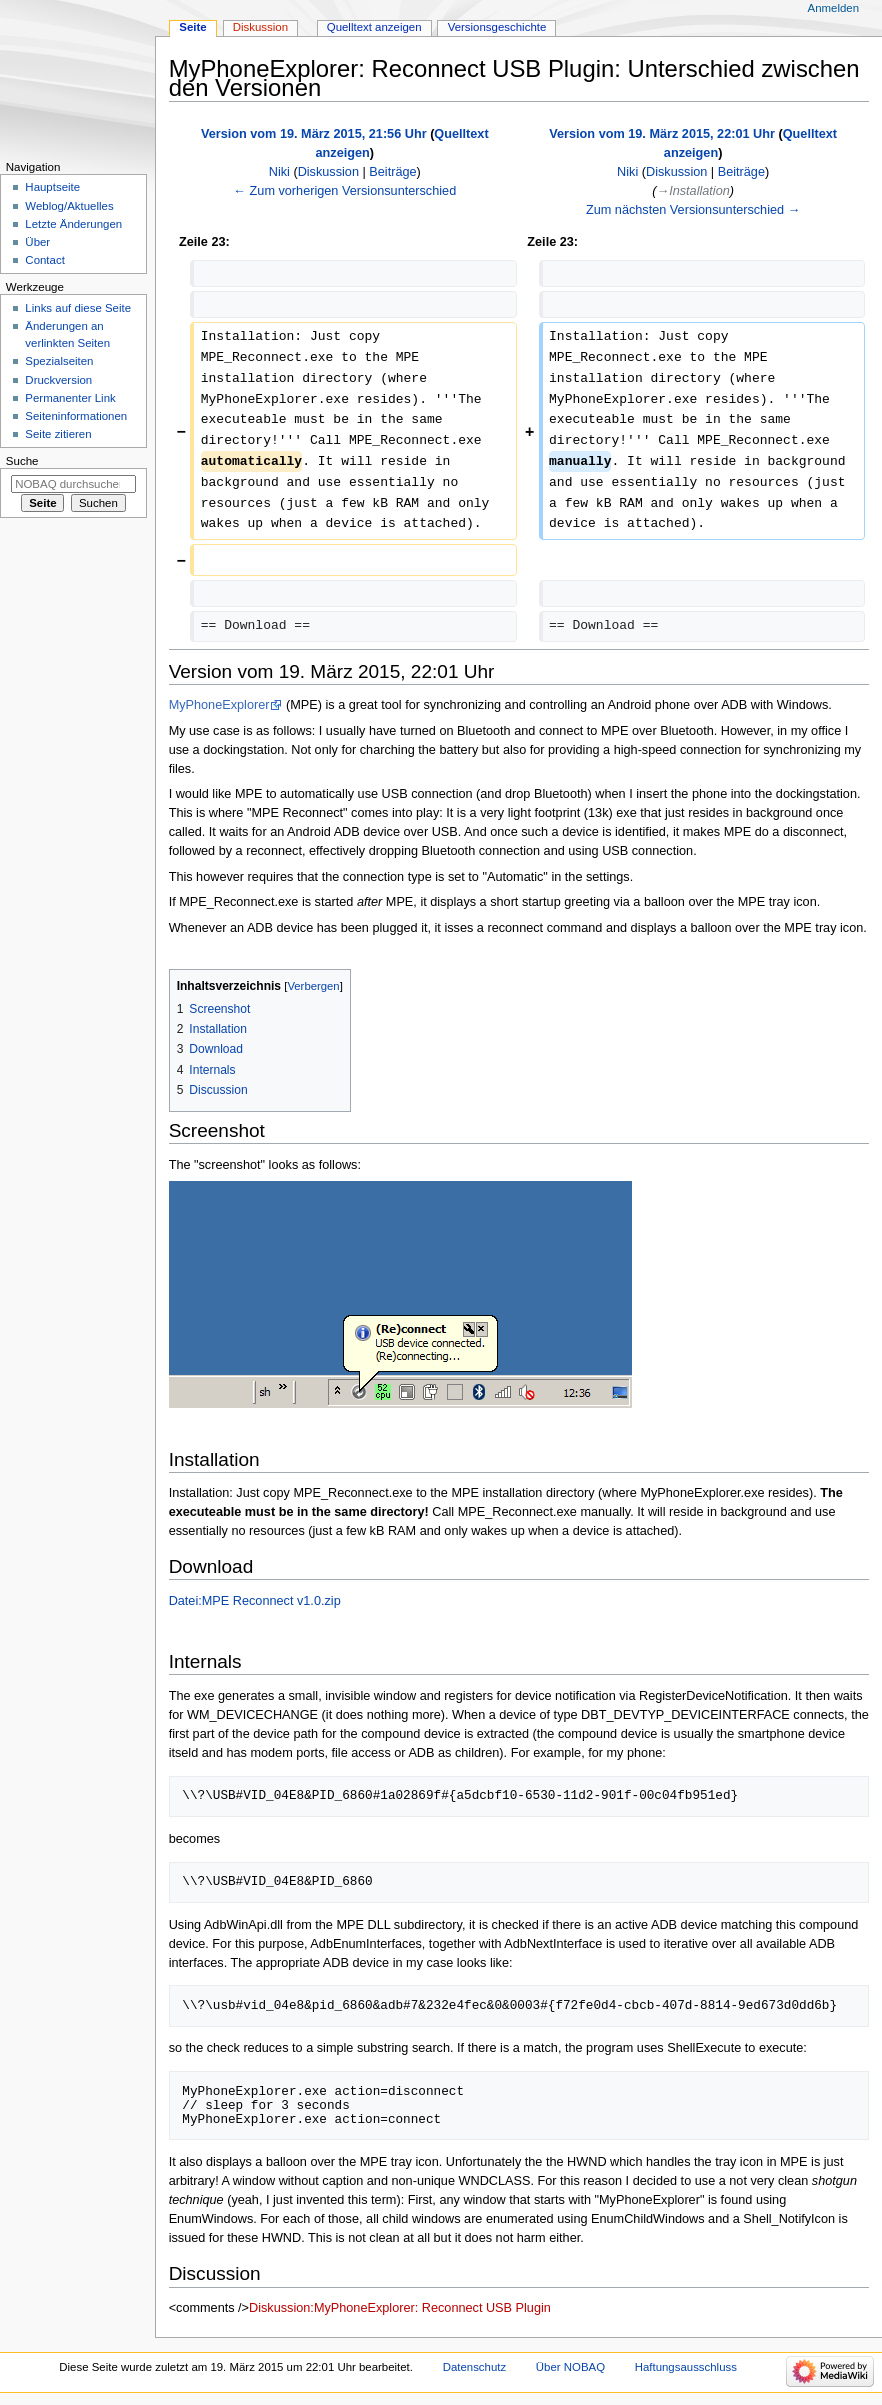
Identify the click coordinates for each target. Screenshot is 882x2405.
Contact (44, 260)
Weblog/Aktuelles (69, 206)
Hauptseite (52, 187)
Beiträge (392, 172)
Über (37, 242)
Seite (192, 27)
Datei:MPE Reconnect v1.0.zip (255, 1601)
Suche (22, 461)
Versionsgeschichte (497, 27)
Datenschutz (475, 2367)
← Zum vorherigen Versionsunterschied (344, 191)
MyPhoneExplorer (219, 705)
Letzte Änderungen (73, 224)
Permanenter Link (70, 398)
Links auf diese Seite (78, 308)
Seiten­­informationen (76, 416)
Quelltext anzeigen (374, 27)
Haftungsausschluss (686, 2367)
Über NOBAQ (570, 2367)
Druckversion (58, 380)
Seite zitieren (58, 434)
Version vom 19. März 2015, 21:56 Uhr (314, 134)
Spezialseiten (59, 361)
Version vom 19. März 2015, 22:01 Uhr (662, 134)
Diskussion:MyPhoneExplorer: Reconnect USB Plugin (400, 2308)
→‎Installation (692, 191)
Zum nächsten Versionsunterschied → (693, 210)
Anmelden (834, 8)
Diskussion (328, 172)
